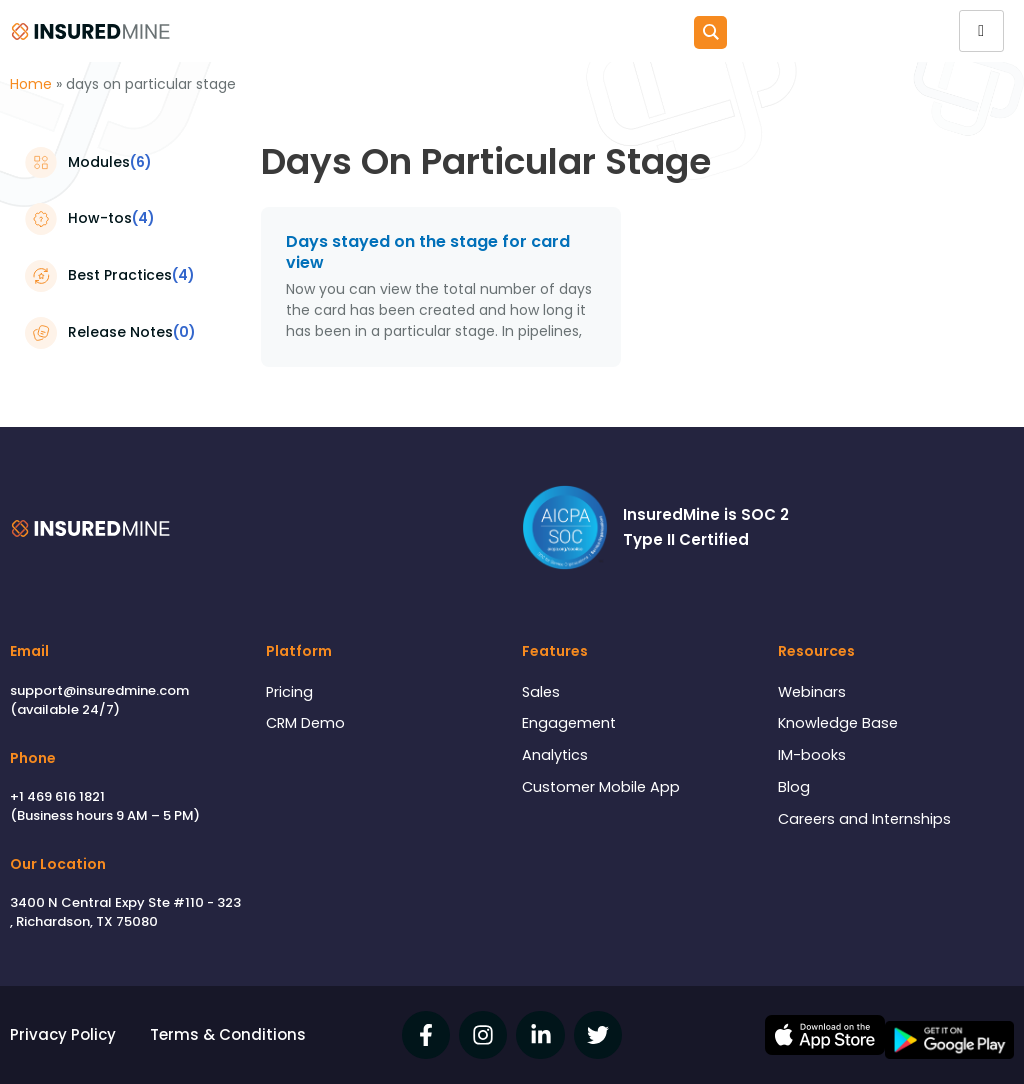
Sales (542, 691)
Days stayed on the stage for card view (428, 252)
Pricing (290, 691)
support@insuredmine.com (99, 689)
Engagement (570, 724)
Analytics (555, 757)
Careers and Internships (867, 822)
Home (31, 84)
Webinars (813, 691)
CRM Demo (307, 724)
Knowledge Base (840, 724)
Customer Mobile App (603, 790)
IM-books (812, 757)
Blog (794, 790)
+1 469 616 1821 (57, 796)
